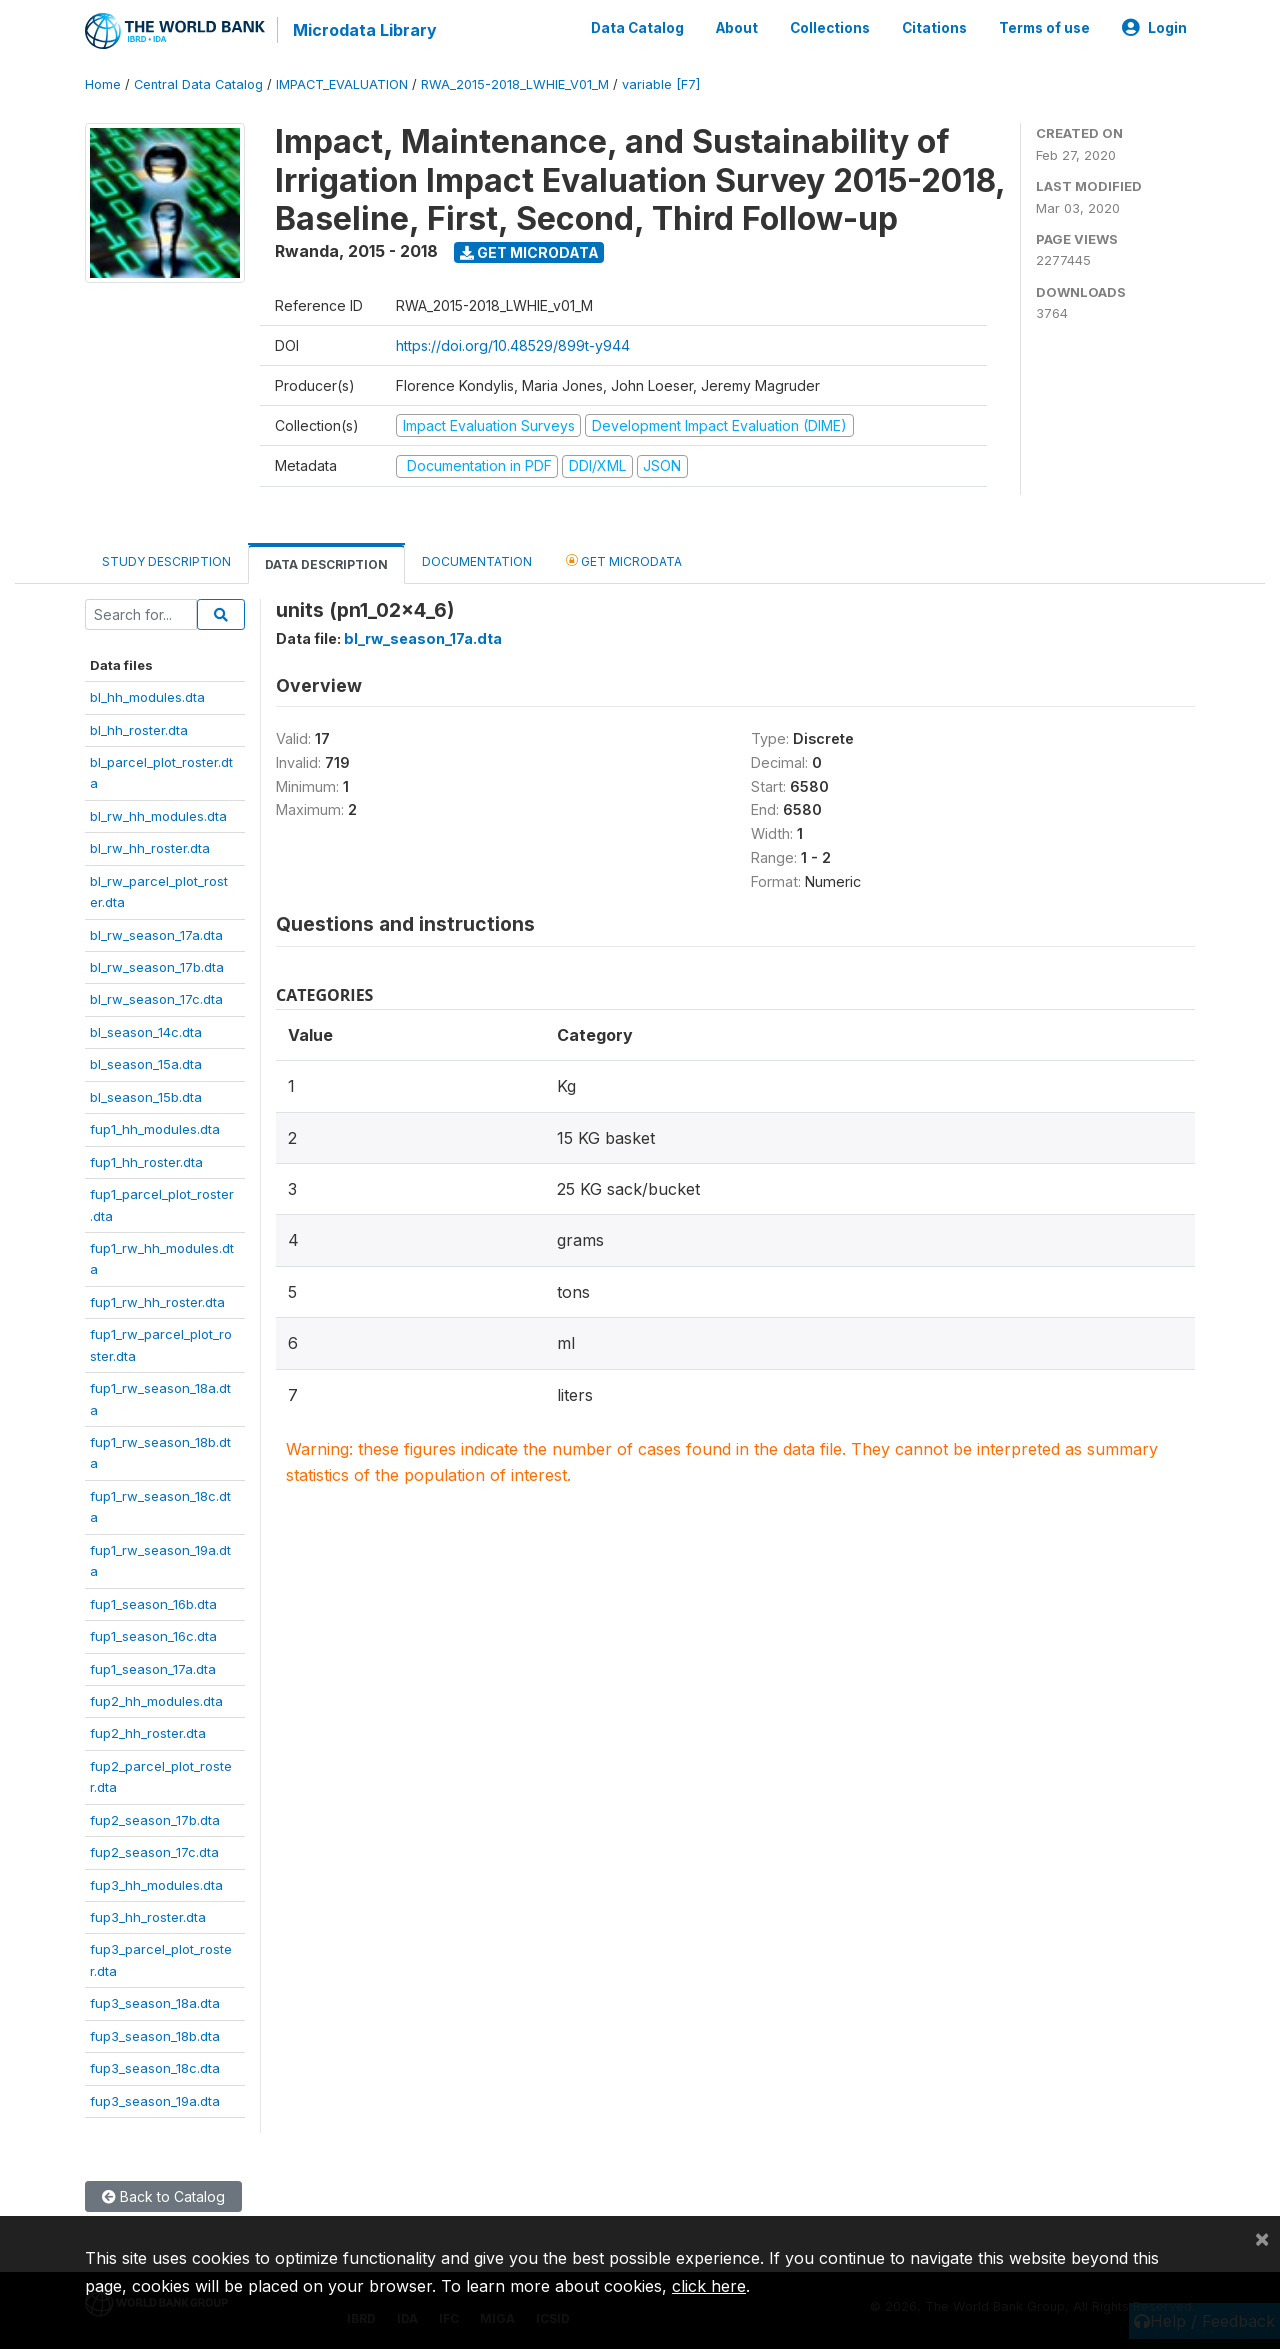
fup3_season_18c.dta (155, 2068)
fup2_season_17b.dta (155, 1820)
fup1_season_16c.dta (153, 1636)
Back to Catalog (163, 2196)
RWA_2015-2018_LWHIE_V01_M (515, 84)
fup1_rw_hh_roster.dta (157, 1302)
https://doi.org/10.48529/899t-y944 (513, 345)
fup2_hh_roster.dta (148, 1733)
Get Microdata (529, 252)
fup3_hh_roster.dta (148, 1917)
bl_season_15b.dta (146, 1097)
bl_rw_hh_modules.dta (158, 816)
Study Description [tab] (166, 561)
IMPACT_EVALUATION (342, 84)
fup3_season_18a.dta (155, 2003)
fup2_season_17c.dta (154, 1852)
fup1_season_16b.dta (153, 1604)
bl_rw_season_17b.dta (157, 967)
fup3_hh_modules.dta (156, 1884)
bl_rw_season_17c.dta (156, 999)
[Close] (1262, 2238)
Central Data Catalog (198, 84)
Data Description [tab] (326, 564)
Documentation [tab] (477, 561)
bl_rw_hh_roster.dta (150, 848)
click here (709, 2286)
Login (1154, 28)
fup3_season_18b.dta (155, 2036)
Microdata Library (365, 30)
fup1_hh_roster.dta (146, 1162)
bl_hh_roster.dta (139, 729)
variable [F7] (661, 84)
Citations (934, 28)
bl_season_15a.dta (146, 1064)
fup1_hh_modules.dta (155, 1129)
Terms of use (1044, 28)
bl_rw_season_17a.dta (156, 934)
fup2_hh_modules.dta (156, 1701)
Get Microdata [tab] (624, 560)
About (737, 28)
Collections (830, 28)
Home (103, 84)
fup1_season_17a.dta (153, 1668)
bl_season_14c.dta (146, 1032)
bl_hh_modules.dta (147, 697)
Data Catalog (637, 28)
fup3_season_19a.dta (155, 2101)
